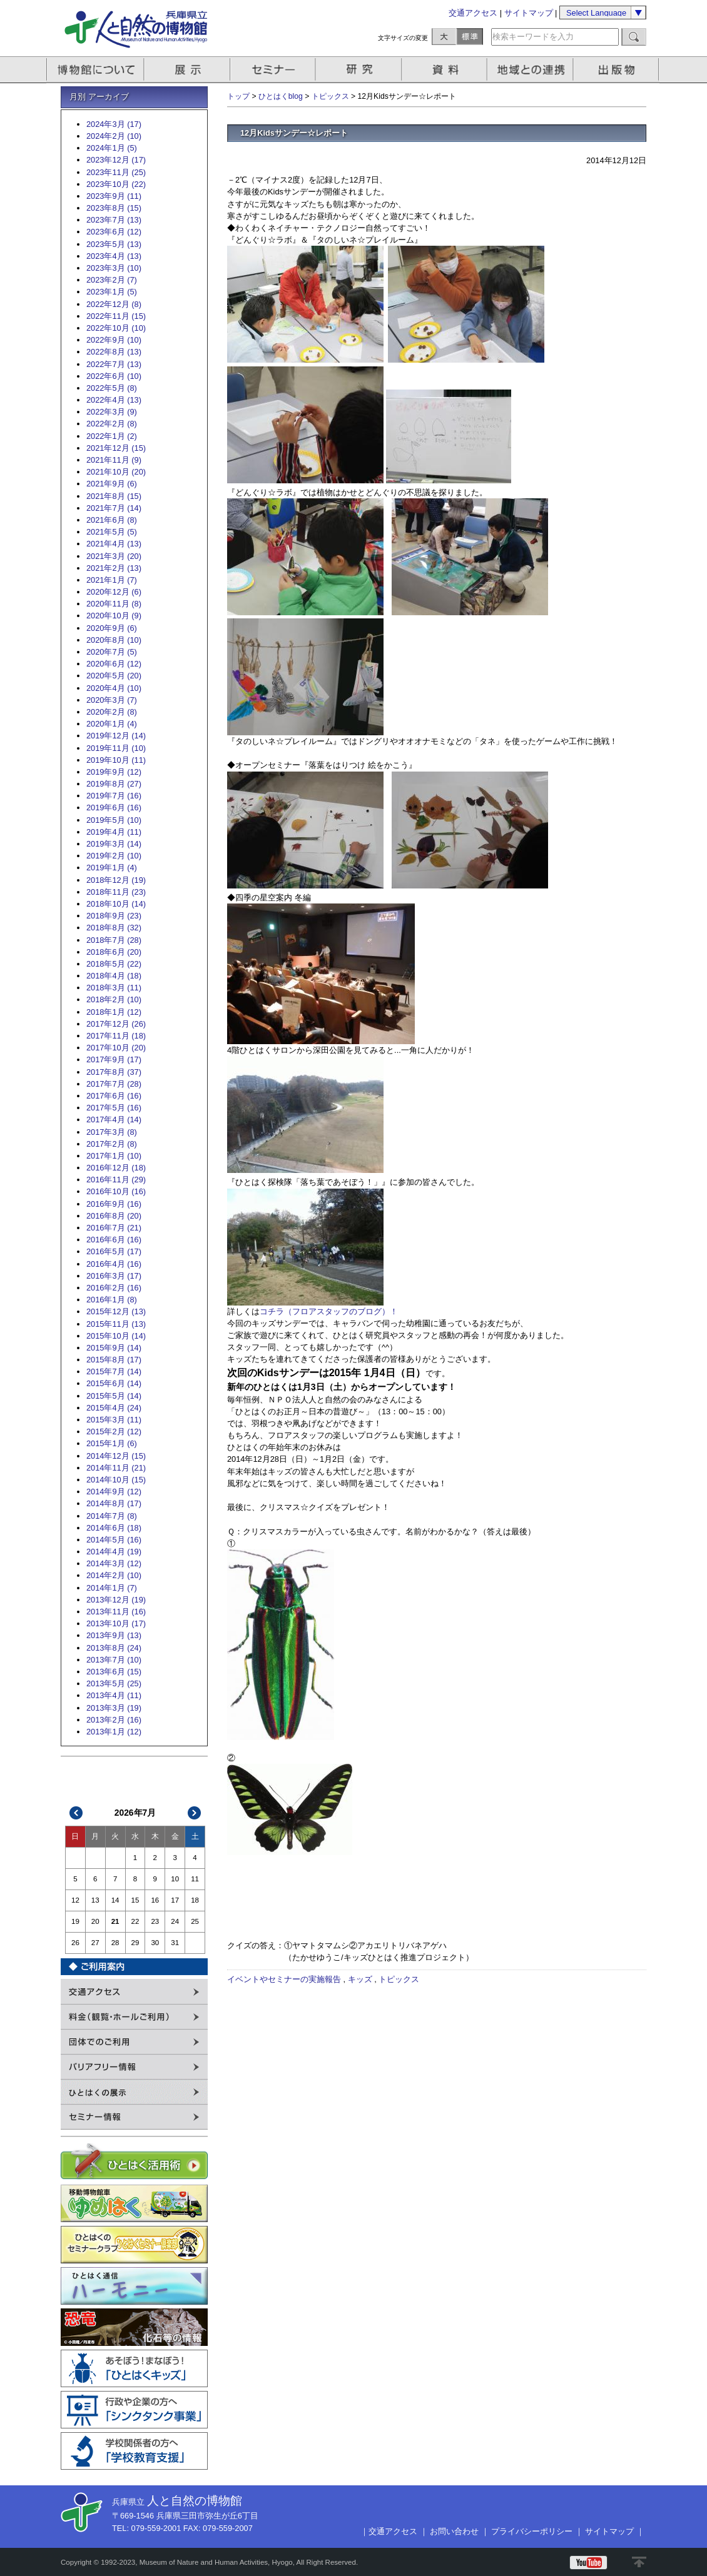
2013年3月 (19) (113, 1708)
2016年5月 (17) (113, 1251)
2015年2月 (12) (113, 1431)
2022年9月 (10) (113, 340)
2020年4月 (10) (113, 688)
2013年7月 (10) (113, 1659)
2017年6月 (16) (113, 1095)
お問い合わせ (454, 2531)
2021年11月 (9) (113, 460)
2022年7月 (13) (113, 364)
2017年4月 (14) (113, 1119)
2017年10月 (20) (116, 1047)
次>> (194, 1812)
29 (135, 1942)
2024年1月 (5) (111, 148)
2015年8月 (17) (113, 1359)
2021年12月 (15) (116, 448)
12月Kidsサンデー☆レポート (294, 133)
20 (95, 1921)
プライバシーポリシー (531, 2531)
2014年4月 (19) (113, 1551)
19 (75, 1921)
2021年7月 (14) (113, 508)
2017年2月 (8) (111, 1144)
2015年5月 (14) (113, 1396)
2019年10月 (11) (116, 760)
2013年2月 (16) (113, 1719)
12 (75, 1900)
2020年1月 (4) (111, 723)
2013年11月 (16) (116, 1611)
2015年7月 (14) (113, 1371)
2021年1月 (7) (111, 580)
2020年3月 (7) (111, 700)
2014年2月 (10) (113, 1575)
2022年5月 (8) (111, 388)
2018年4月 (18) (113, 975)
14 (115, 1900)
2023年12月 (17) (116, 159)
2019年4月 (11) (113, 832)
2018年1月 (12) (113, 1012)
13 (95, 1900)
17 (175, 1900)
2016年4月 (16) (113, 1264)
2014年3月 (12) (113, 1563)
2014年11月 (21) (116, 1467)
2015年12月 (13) (116, 1311)
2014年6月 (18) (113, 1527)
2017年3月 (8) (111, 1132)
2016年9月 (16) (113, 1204)
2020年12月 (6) (113, 591)
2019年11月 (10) (116, 748)
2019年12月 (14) (116, 735)
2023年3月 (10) (113, 268)
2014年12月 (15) (116, 1456)
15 (135, 1900)
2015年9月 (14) (113, 1347)
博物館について (95, 69)
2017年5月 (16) (113, 1107)
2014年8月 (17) (113, 1503)
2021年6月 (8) (111, 520)
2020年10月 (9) (113, 615)
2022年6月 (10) (113, 376)
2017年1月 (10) (113, 1155)
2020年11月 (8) (113, 603)
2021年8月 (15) (113, 496)
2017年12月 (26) (116, 1024)
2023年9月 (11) (113, 196)
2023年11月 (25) (116, 172)
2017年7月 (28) (113, 1084)
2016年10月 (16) (116, 1191)
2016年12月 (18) (116, 1167)
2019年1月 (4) (111, 867)
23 (155, 1921)
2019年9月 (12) (113, 772)
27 (95, 1942)
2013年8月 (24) (113, 1648)
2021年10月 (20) (116, 471)
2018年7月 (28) (113, 940)
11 (195, 1879)
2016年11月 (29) (116, 1179)
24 (175, 1921)
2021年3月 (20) (113, 556)
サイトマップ (528, 13)
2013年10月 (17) (116, 1623)
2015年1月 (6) (111, 1443)
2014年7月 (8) (111, 1516)
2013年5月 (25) (113, 1683)
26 (75, 1942)
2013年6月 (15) (113, 1671)
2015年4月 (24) (113, 1407)
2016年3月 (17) (113, 1275)
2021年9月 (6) (111, 483)
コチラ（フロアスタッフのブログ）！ (329, 1311)
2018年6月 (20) (113, 952)
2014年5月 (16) (113, 1539)
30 (155, 1942)
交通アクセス (473, 13)
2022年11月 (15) (116, 316)
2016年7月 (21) (113, 1227)
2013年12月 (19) (116, 1599)
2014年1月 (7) (111, 1587)
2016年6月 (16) (113, 1239)
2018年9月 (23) (113, 915)
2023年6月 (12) (113, 231)
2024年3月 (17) (113, 124)
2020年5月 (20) (113, 675)
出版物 (618, 69)
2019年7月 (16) (113, 795)
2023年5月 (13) (113, 244)
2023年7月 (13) (113, 219)
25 (195, 1921)
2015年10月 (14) (116, 1336)
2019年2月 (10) (113, 855)
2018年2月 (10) (113, 999)
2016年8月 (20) (113, 1215)
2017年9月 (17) (113, 1059)
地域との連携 (532, 69)
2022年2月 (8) (111, 423)
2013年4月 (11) (113, 1695)
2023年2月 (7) (111, 279)
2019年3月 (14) (113, 843)
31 (175, 1942)
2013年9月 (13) (113, 1635)
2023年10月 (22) (116, 184)
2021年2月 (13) (113, 568)
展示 (188, 69)
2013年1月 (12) (113, 1731)
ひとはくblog (280, 96)
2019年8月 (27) (113, 783)
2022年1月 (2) (111, 436)
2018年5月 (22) (113, 964)
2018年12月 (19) (116, 880)
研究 (360, 69)
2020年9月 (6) (111, 628)
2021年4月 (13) (113, 543)
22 (135, 1921)
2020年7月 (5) (111, 652)
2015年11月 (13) (116, 1324)
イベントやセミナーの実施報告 (284, 1979)
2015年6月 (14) (113, 1383)
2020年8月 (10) (113, 640)
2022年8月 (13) (113, 351)
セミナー (274, 69)
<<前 (76, 1812)
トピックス (330, 96)
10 (175, 1879)
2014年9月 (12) (113, 1491)
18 (195, 1900)
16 (155, 1900)
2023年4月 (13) (113, 256)
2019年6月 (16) (113, 807)
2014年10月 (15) (116, 1479)
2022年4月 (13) (113, 400)
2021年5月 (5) (111, 531)
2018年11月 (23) (116, 892)
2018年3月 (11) (113, 987)
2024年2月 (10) (113, 136)
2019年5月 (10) (113, 820)
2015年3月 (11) (113, 1419)
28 (115, 1942)
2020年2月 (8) (111, 712)
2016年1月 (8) (111, 1299)
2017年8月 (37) (113, 1072)
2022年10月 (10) (116, 328)
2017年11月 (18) (116, 1035)
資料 (446, 69)
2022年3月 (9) (111, 411)
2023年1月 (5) (111, 291)
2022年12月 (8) (113, 304)
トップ (238, 96)
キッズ (360, 1979)
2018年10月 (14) (116, 903)
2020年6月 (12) (113, 663)
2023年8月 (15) (113, 208)
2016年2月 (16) (113, 1287)
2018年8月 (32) (113, 927)
